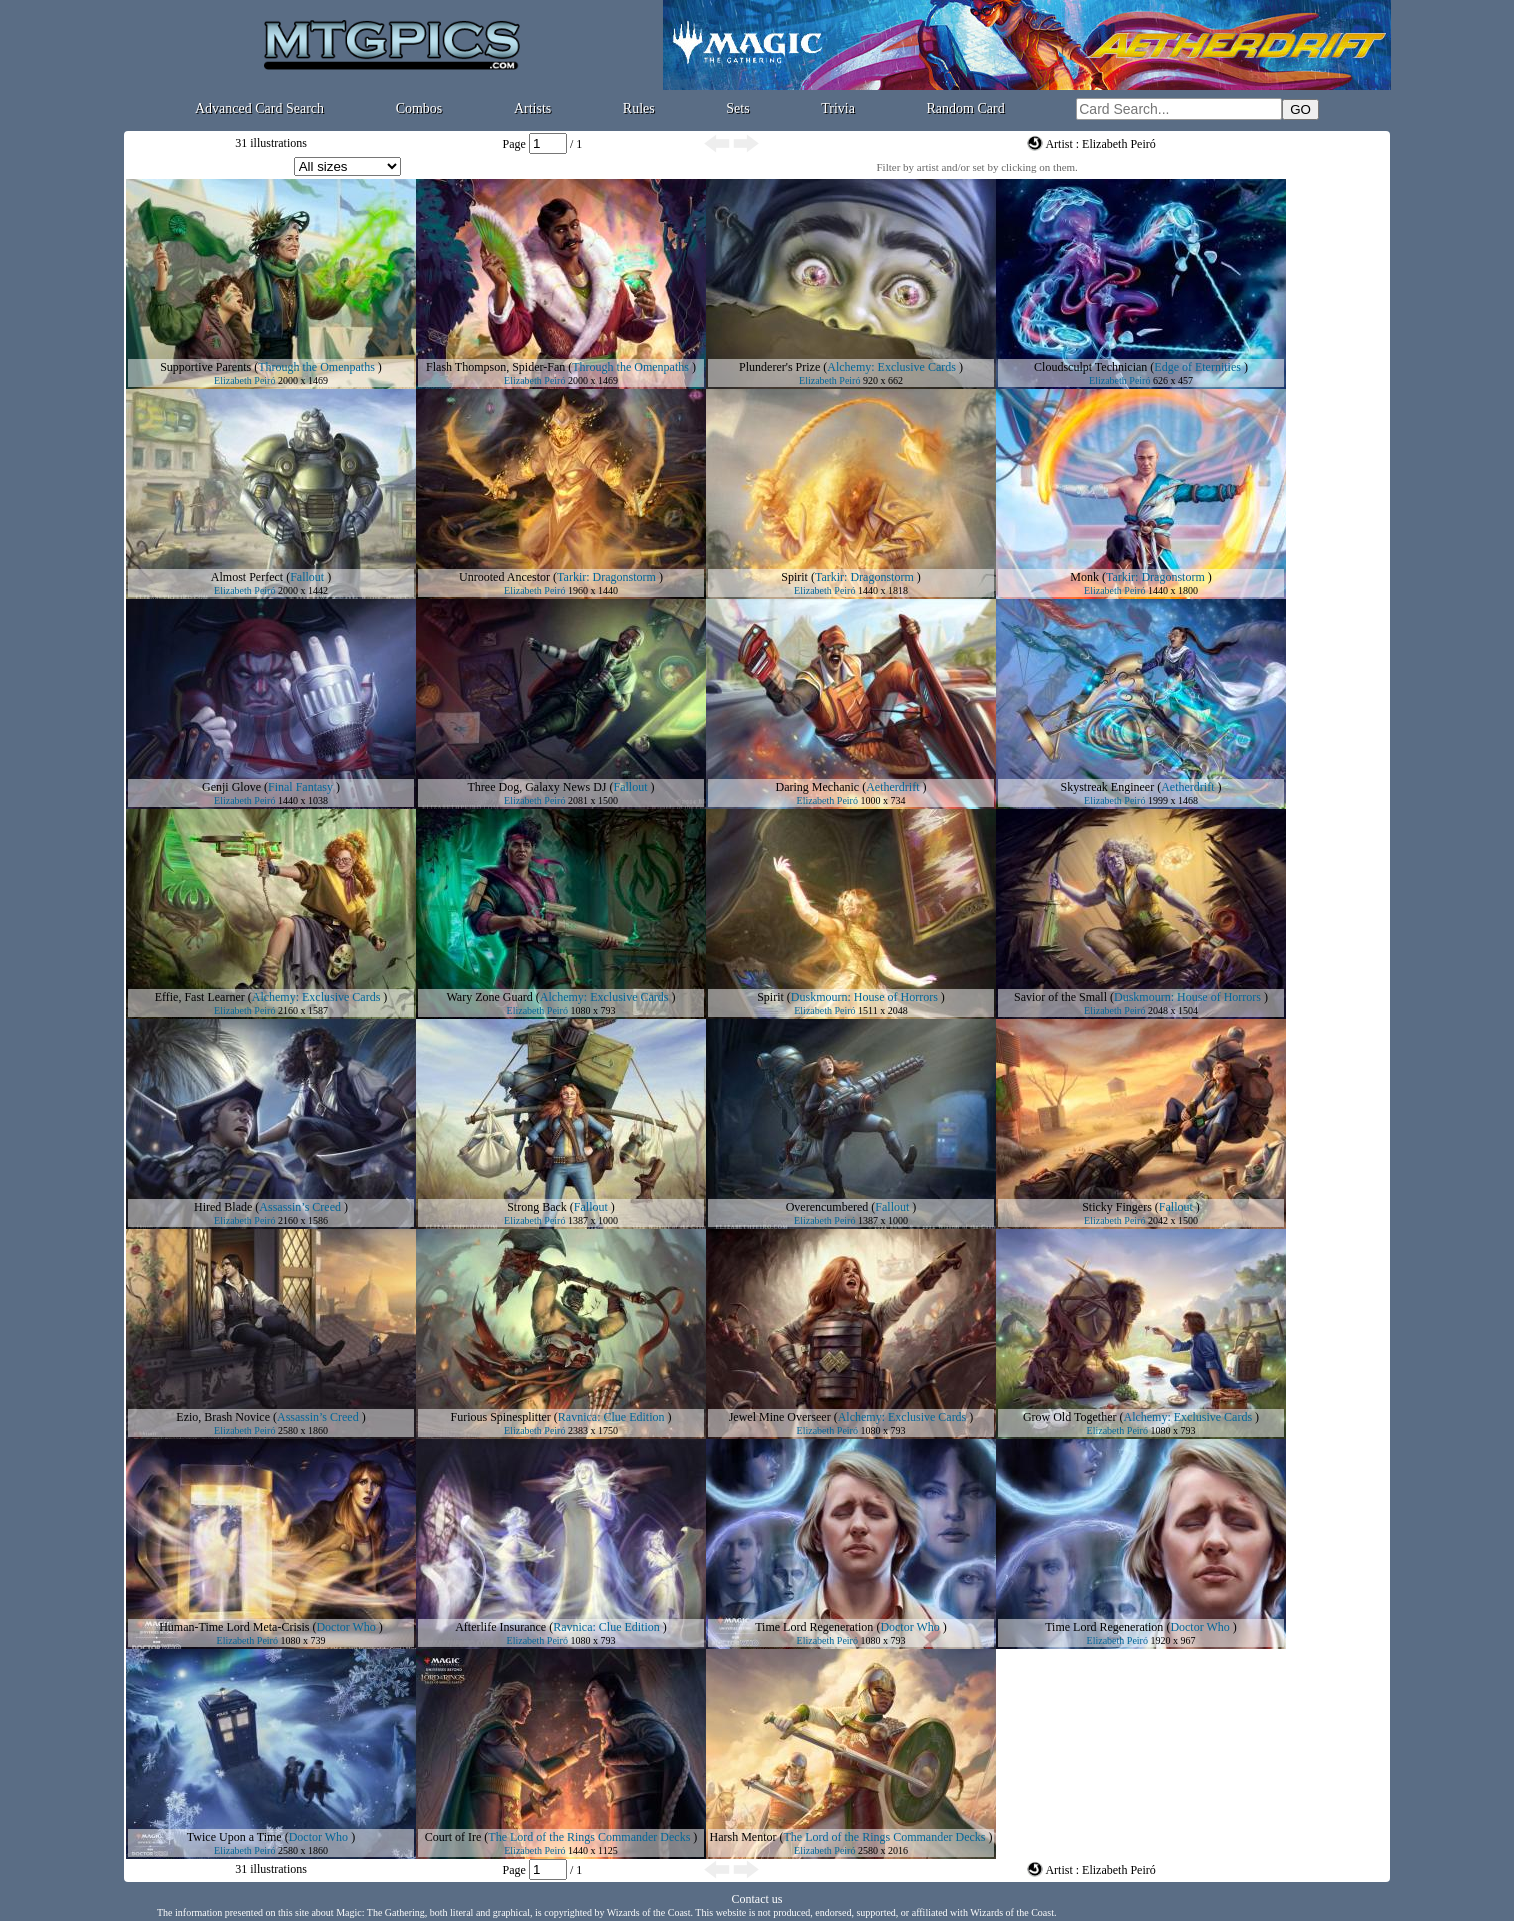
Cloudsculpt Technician (1090, 367)
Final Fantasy (300, 787)
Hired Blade (223, 1207)
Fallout (307, 577)
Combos (419, 108)
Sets (737, 108)
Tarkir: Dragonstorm (606, 577)
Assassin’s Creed (300, 1207)
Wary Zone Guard (490, 997)
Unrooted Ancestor (504, 577)
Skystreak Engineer (1108, 787)
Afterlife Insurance (500, 1627)
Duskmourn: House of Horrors (864, 997)
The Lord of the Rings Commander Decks (589, 1837)
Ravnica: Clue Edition (611, 1417)
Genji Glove (231, 787)
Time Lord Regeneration (814, 1627)
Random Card (966, 108)
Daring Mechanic (818, 787)
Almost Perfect (247, 577)
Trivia (838, 108)
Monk (1084, 577)
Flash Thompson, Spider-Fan (495, 367)
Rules (639, 108)
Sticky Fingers (1117, 1207)
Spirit (794, 577)
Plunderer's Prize (779, 367)
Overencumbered (827, 1207)
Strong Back (537, 1207)
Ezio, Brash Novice (223, 1417)
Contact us (757, 1899)
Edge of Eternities (1197, 367)
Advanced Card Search (259, 108)
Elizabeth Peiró (244, 380)
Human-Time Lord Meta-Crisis (234, 1627)
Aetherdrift (892, 787)
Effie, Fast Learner (200, 997)
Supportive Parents (205, 367)
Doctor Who (345, 1627)
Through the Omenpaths (316, 367)
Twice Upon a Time (234, 1837)
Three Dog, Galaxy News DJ (537, 787)
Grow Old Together (1070, 1417)
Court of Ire (453, 1837)
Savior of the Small (1060, 997)
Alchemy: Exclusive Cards (891, 367)
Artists (532, 108)
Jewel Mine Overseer (780, 1417)
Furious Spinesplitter (501, 1417)
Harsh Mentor (743, 1837)
